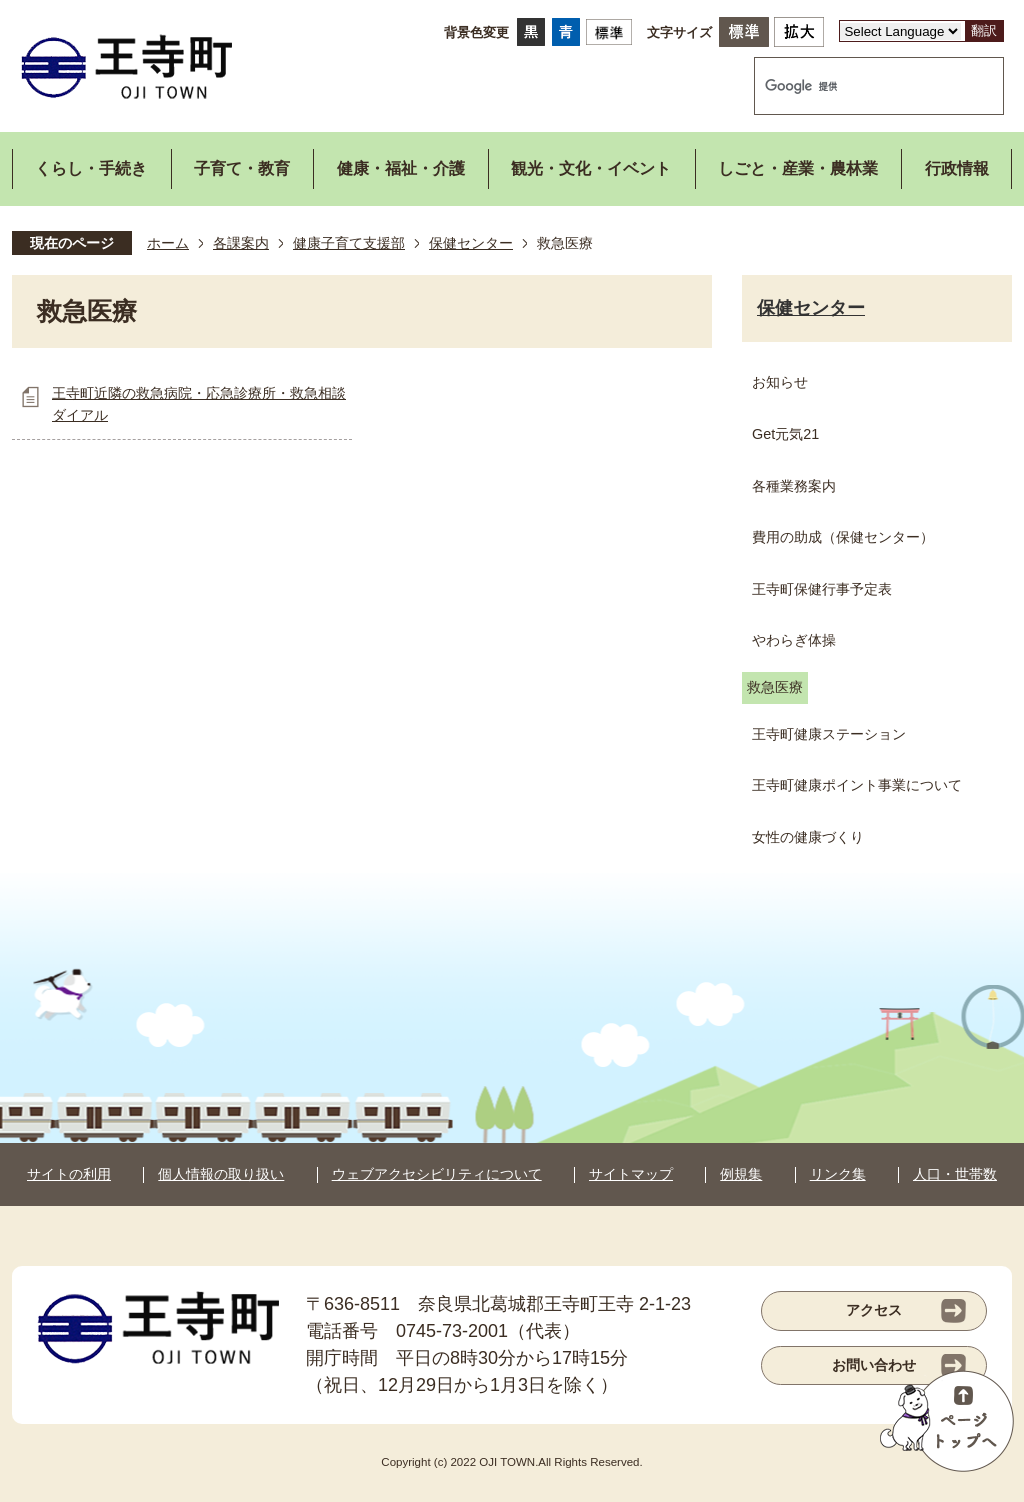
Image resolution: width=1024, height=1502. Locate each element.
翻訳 (984, 30)
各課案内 (241, 243)
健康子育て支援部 (349, 243)
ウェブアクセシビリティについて (437, 1174)
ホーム (168, 243)
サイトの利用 (69, 1174)
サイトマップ (631, 1174)
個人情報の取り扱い (221, 1174)
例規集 (741, 1174)
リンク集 (838, 1174)
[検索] (858, 86)
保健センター (471, 243)
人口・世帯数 (955, 1174)
